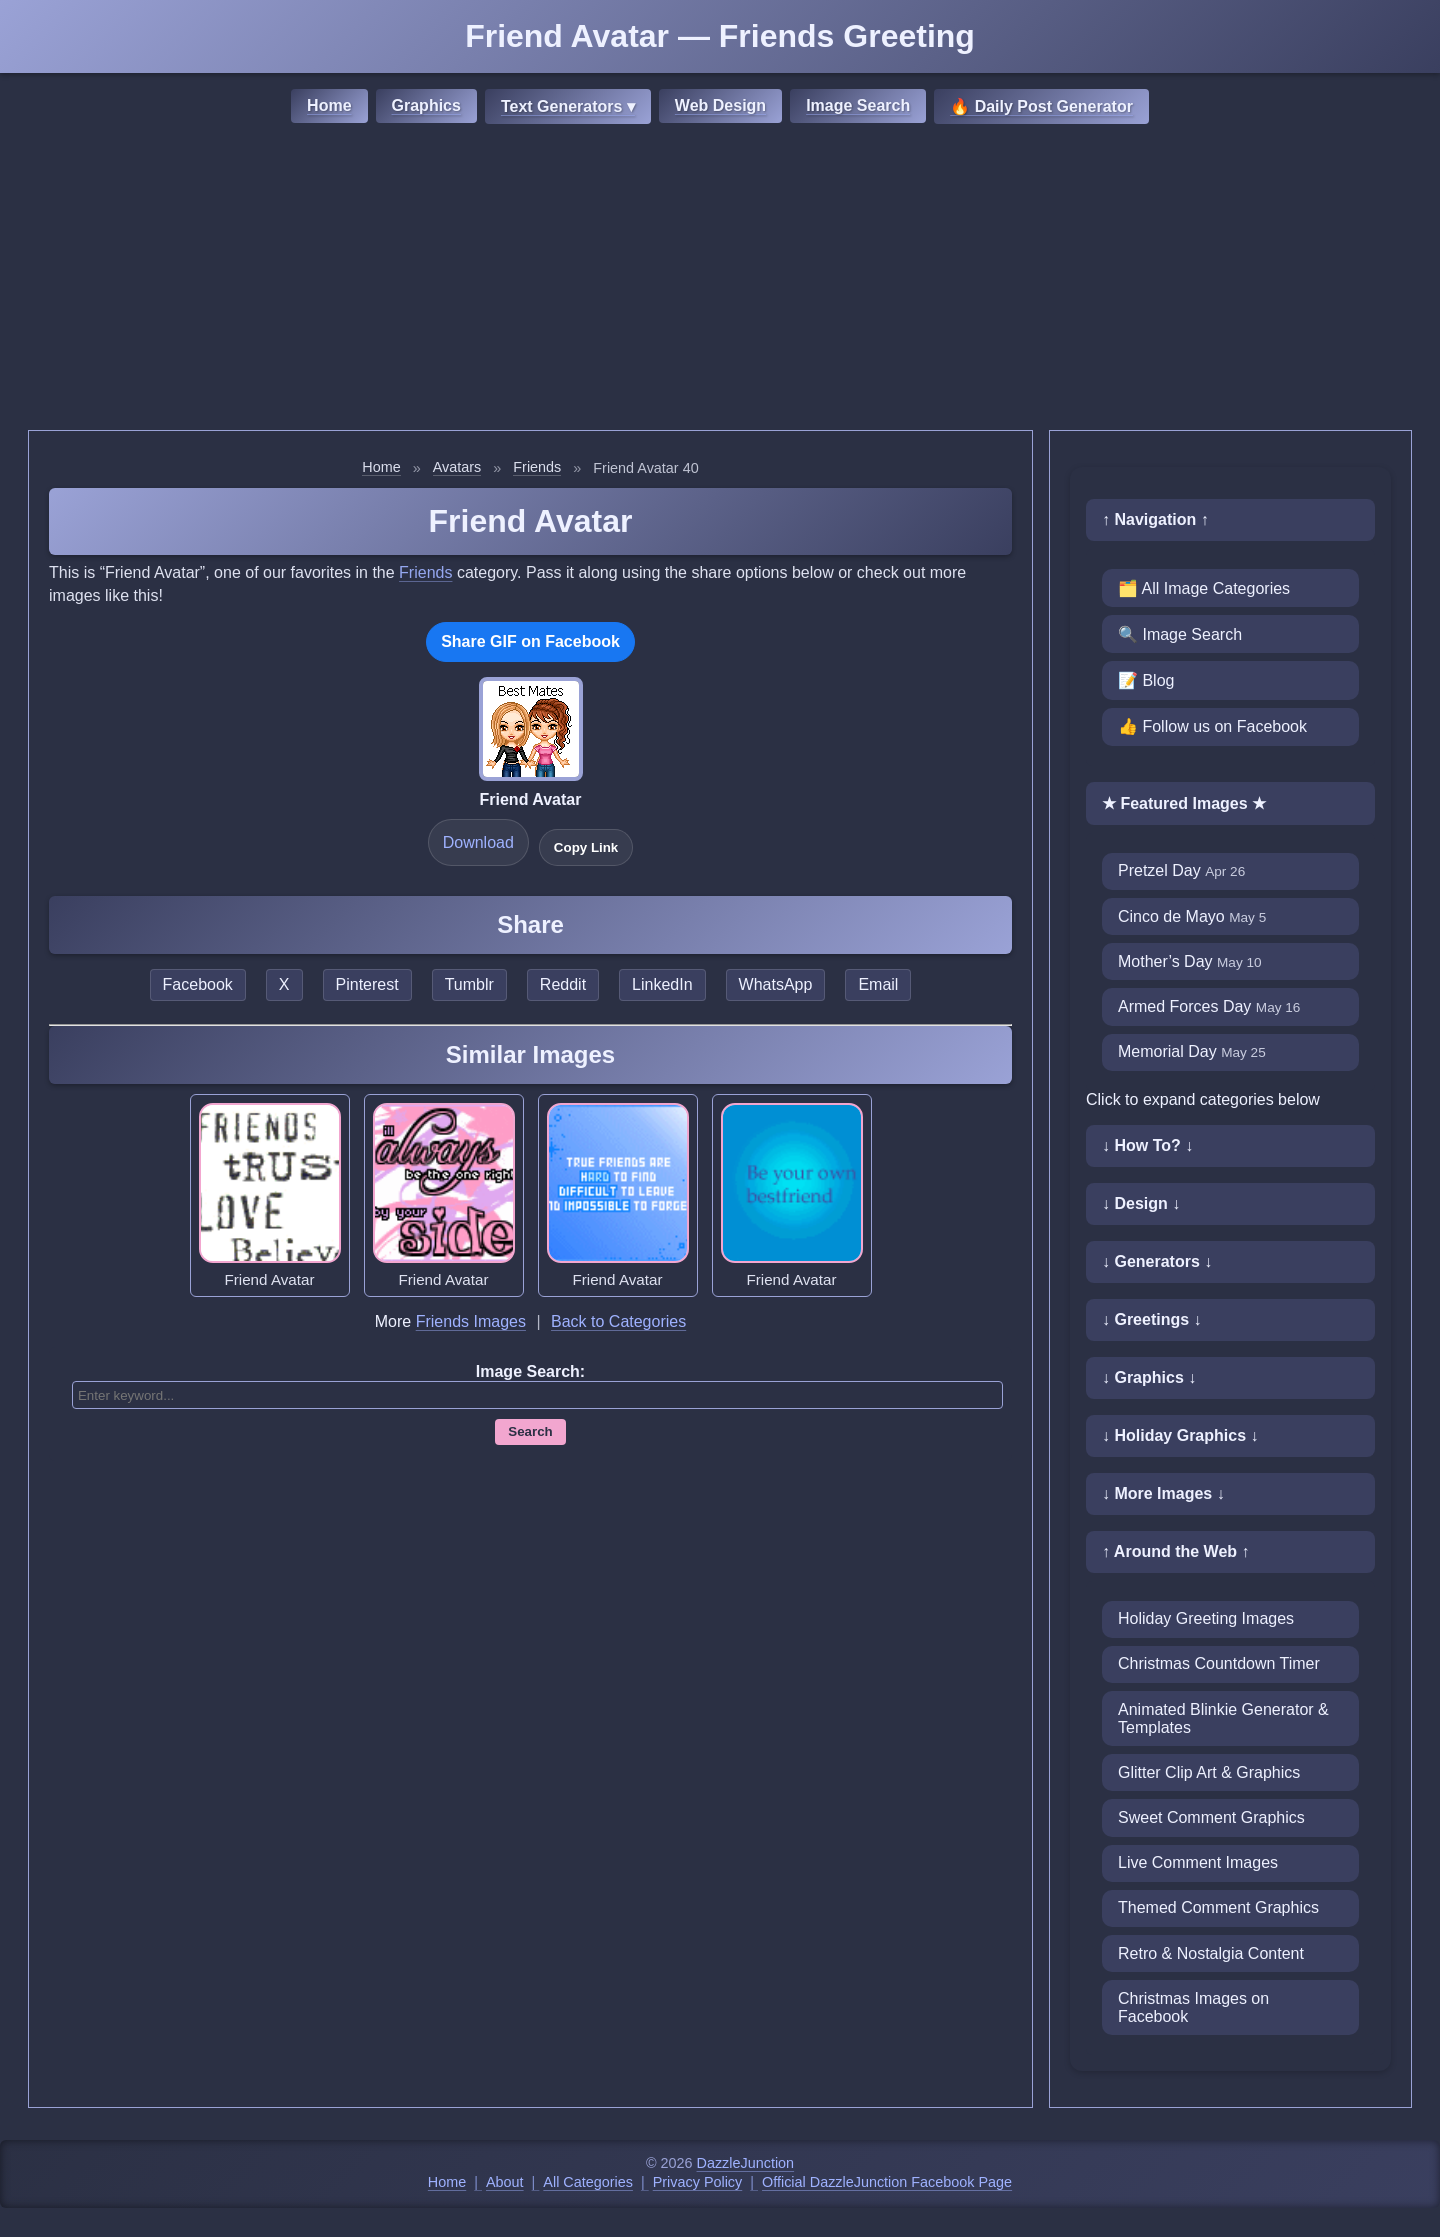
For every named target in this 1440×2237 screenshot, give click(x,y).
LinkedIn (662, 984)
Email (878, 984)
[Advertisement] (720, 280)
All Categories (588, 2182)
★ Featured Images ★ (1184, 803)
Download (478, 842)
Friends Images (471, 1321)
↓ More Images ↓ (1163, 1493)
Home (329, 105)
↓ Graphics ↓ (1149, 1377)
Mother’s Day (1190, 961)
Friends (537, 467)
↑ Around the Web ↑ (1176, 1551)
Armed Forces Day (1209, 1006)
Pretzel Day (1181, 870)
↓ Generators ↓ (1157, 1261)
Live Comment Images (1198, 1862)
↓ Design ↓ (1141, 1203)
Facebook (198, 984)
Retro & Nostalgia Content (1211, 1953)
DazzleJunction (746, 2163)
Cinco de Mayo (1192, 916)
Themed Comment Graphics (1218, 1907)
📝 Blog (1146, 680)
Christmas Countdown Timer (1219, 1663)
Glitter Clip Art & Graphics (1209, 1772)
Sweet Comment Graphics (1211, 1817)
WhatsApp (776, 984)
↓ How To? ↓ (1147, 1145)
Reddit (563, 984)
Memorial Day (1192, 1051)
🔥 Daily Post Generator (1041, 106)
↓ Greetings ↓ (1152, 1319)
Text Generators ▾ (568, 106)
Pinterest (367, 984)
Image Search (858, 105)
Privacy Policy (698, 2182)
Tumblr (469, 984)
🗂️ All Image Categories (1204, 588)
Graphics (426, 105)
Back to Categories (618, 1321)
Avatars (457, 467)
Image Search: (530, 1371)
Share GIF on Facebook (530, 641)
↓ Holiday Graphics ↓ (1180, 1435)
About (505, 2182)
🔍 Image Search (1180, 634)
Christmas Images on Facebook (1193, 2007)
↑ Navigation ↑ (1155, 519)
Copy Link (586, 847)
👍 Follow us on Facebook (1212, 726)
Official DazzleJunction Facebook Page (887, 2182)
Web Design (720, 105)
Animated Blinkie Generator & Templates (1223, 1718)
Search (530, 1431)
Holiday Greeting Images (1206, 1618)
